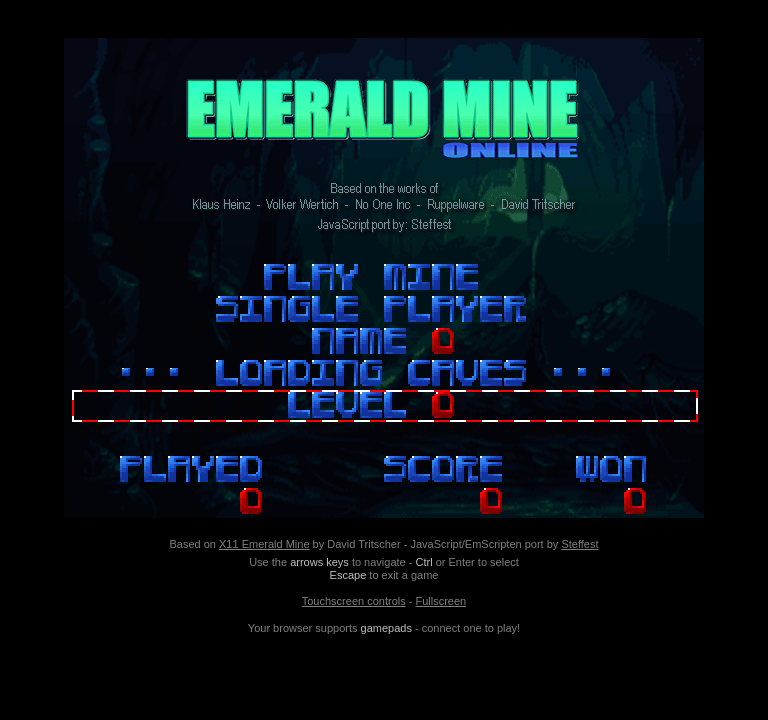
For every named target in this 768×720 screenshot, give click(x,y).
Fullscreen (440, 601)
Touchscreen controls (354, 601)
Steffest (579, 544)
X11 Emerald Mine (264, 544)
